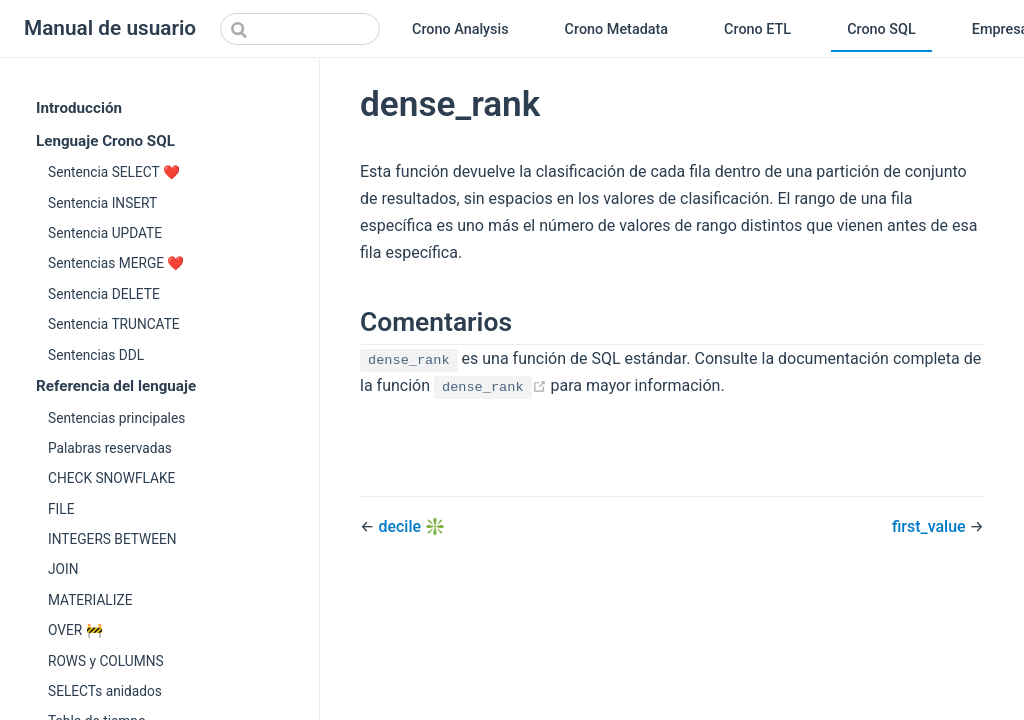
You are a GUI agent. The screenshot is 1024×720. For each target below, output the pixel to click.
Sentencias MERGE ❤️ (116, 263)
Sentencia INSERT (102, 203)
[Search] (300, 29)
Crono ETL (757, 29)
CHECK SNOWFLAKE (111, 478)
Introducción (79, 108)
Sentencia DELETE (104, 294)
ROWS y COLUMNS (106, 661)
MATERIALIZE (90, 600)
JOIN (63, 569)
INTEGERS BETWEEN (112, 539)
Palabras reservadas (110, 448)
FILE (61, 509)
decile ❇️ (411, 526)
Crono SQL (881, 29)
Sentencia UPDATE (105, 233)
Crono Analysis (460, 29)
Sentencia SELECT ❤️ (114, 172)
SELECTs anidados (105, 691)
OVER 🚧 (75, 630)
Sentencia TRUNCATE (114, 324)
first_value (931, 526)
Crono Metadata (616, 29)
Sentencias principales (116, 418)
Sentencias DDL (96, 355)
